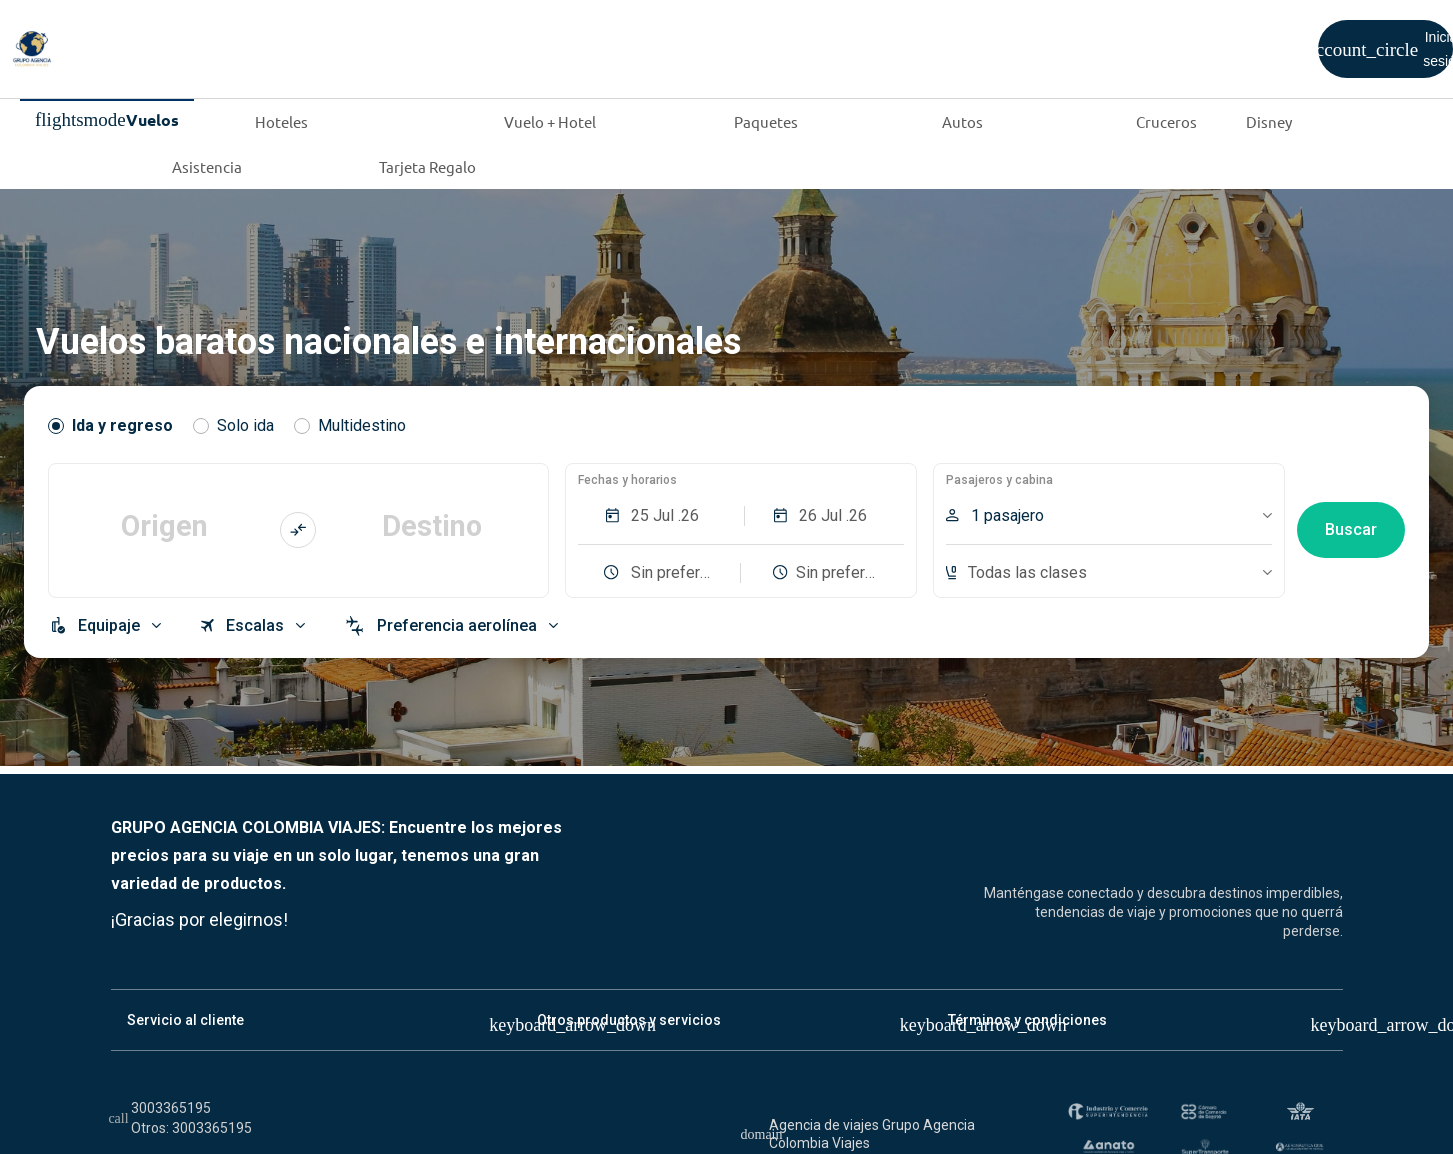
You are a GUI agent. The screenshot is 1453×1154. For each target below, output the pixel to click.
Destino (431, 525)
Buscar (1351, 529)
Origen (164, 525)
